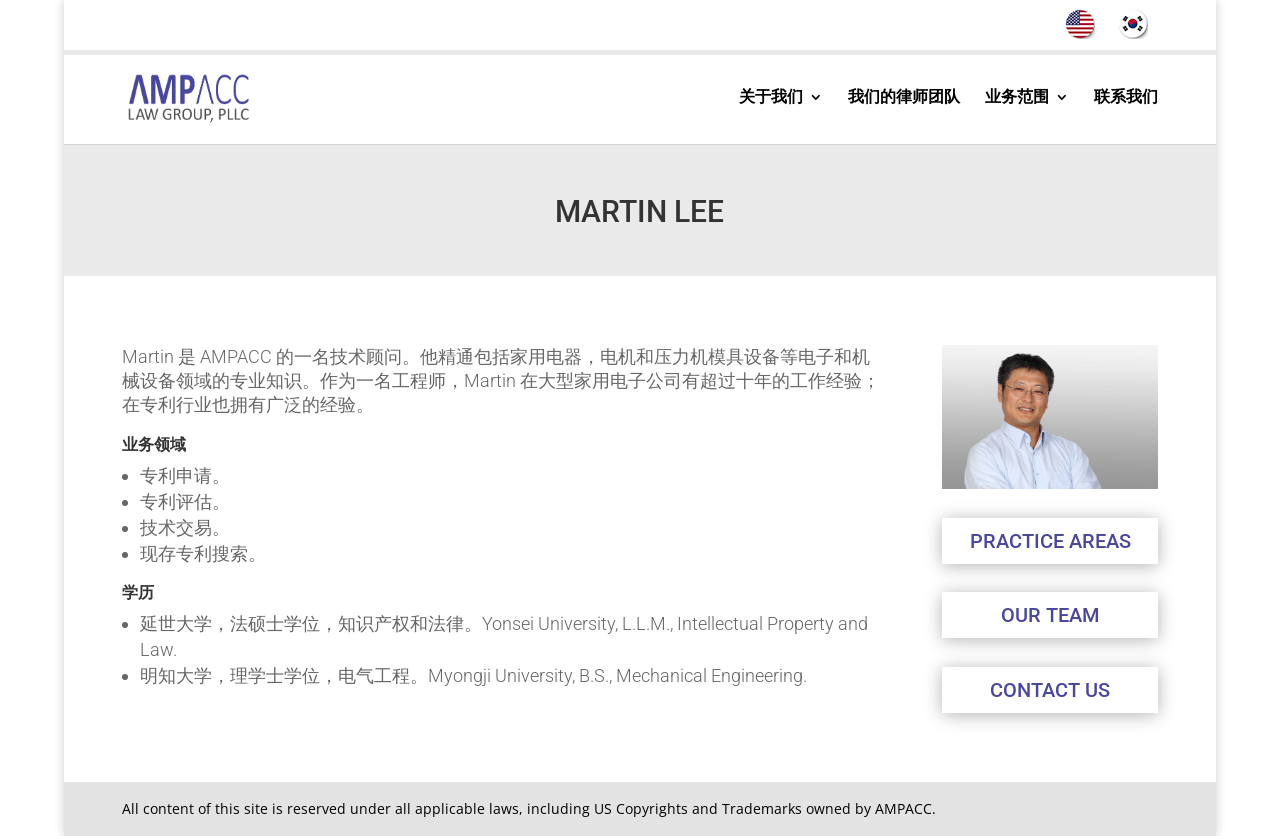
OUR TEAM (1050, 615)
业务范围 (1017, 98)
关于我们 (771, 98)
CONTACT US (1050, 690)
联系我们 (1126, 98)
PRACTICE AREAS (1050, 541)
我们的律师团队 (904, 98)
